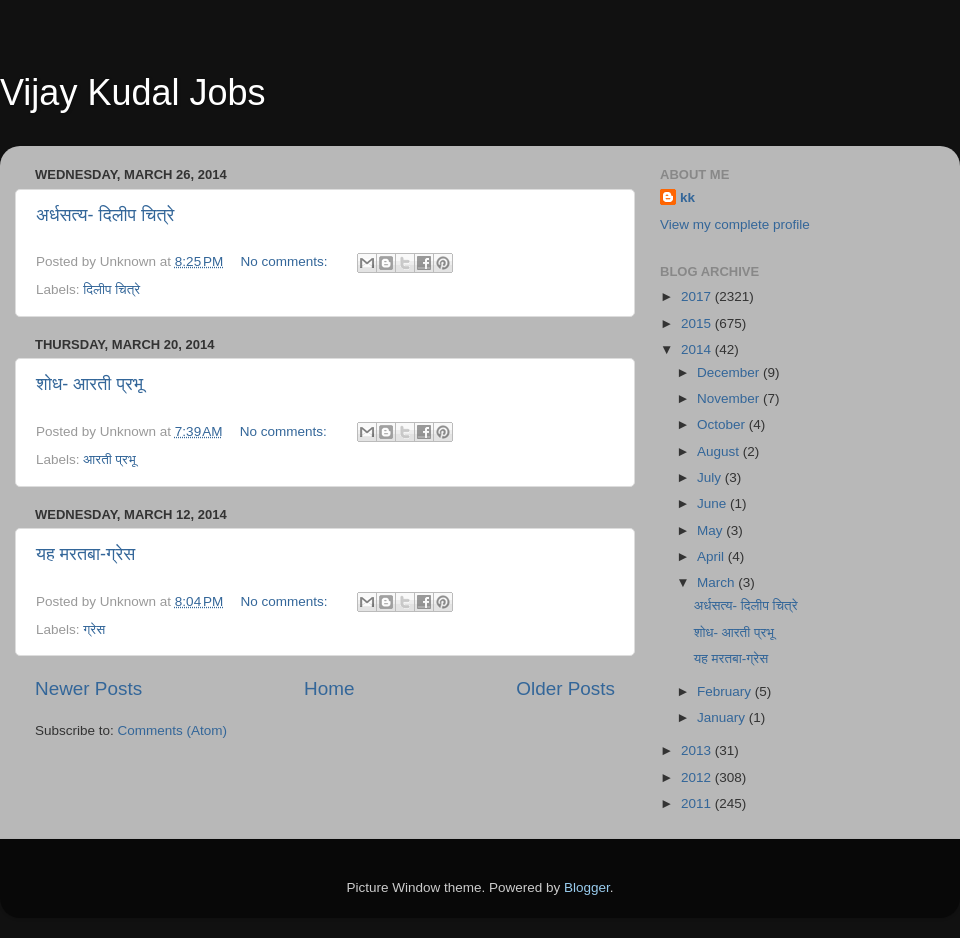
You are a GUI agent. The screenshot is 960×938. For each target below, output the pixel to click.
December (730, 372)
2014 (698, 349)
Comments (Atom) (173, 730)
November (730, 398)
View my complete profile (735, 224)
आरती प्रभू (109, 459)
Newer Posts (88, 688)
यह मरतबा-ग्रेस (85, 554)
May (711, 530)
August (720, 451)
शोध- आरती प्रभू (89, 384)
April (712, 556)
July (711, 477)
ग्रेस (94, 629)
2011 (698, 803)
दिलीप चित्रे (111, 289)
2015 (698, 323)
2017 (698, 296)
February (726, 691)
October (723, 424)
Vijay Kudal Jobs (133, 92)
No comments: (286, 261)
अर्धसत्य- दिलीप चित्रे (105, 215)
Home (329, 688)
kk (687, 197)
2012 (698, 777)
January (723, 717)
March (717, 582)
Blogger (587, 887)
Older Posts (565, 688)
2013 (698, 750)
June (713, 503)
